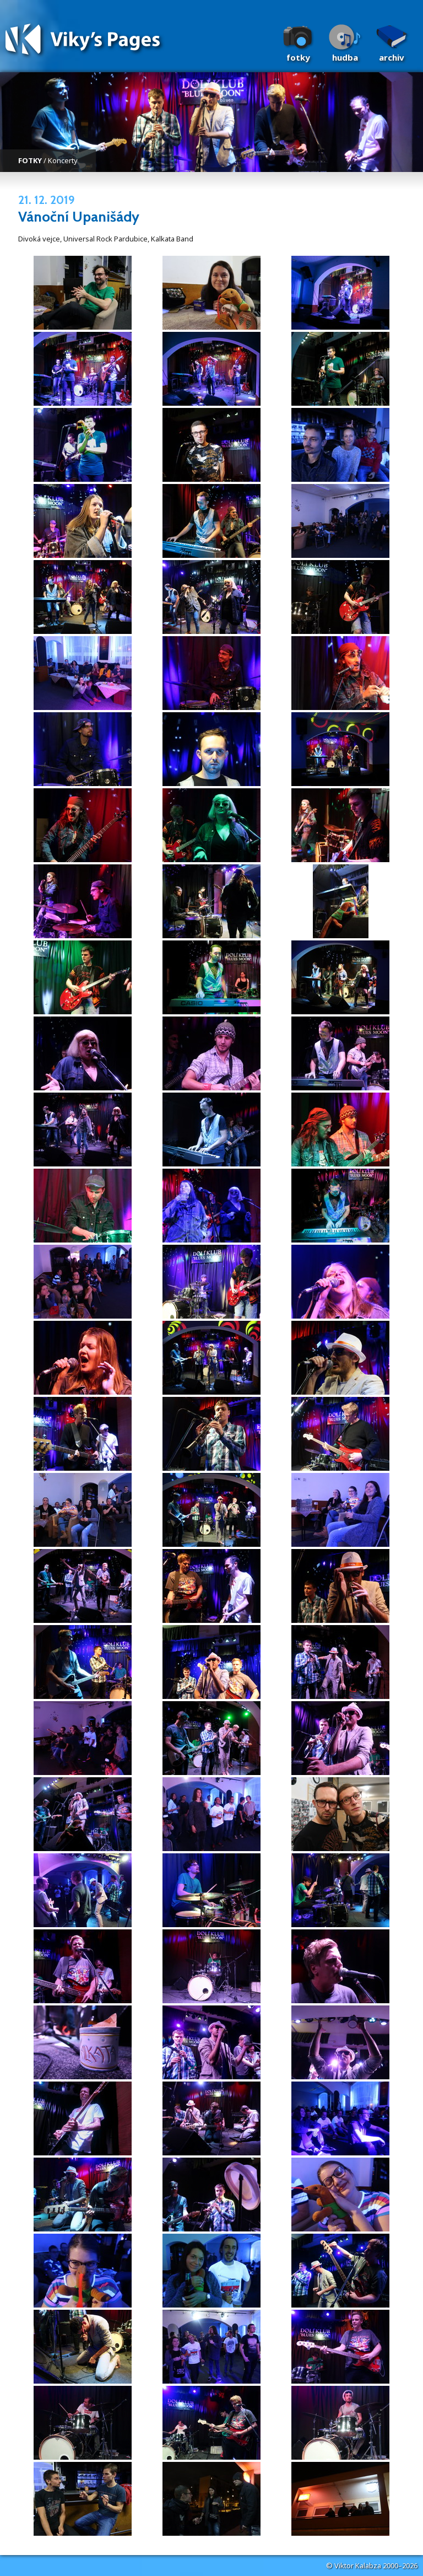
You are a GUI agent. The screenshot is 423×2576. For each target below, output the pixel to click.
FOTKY (30, 160)
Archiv (391, 57)
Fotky (298, 57)
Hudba (345, 57)
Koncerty (63, 160)
